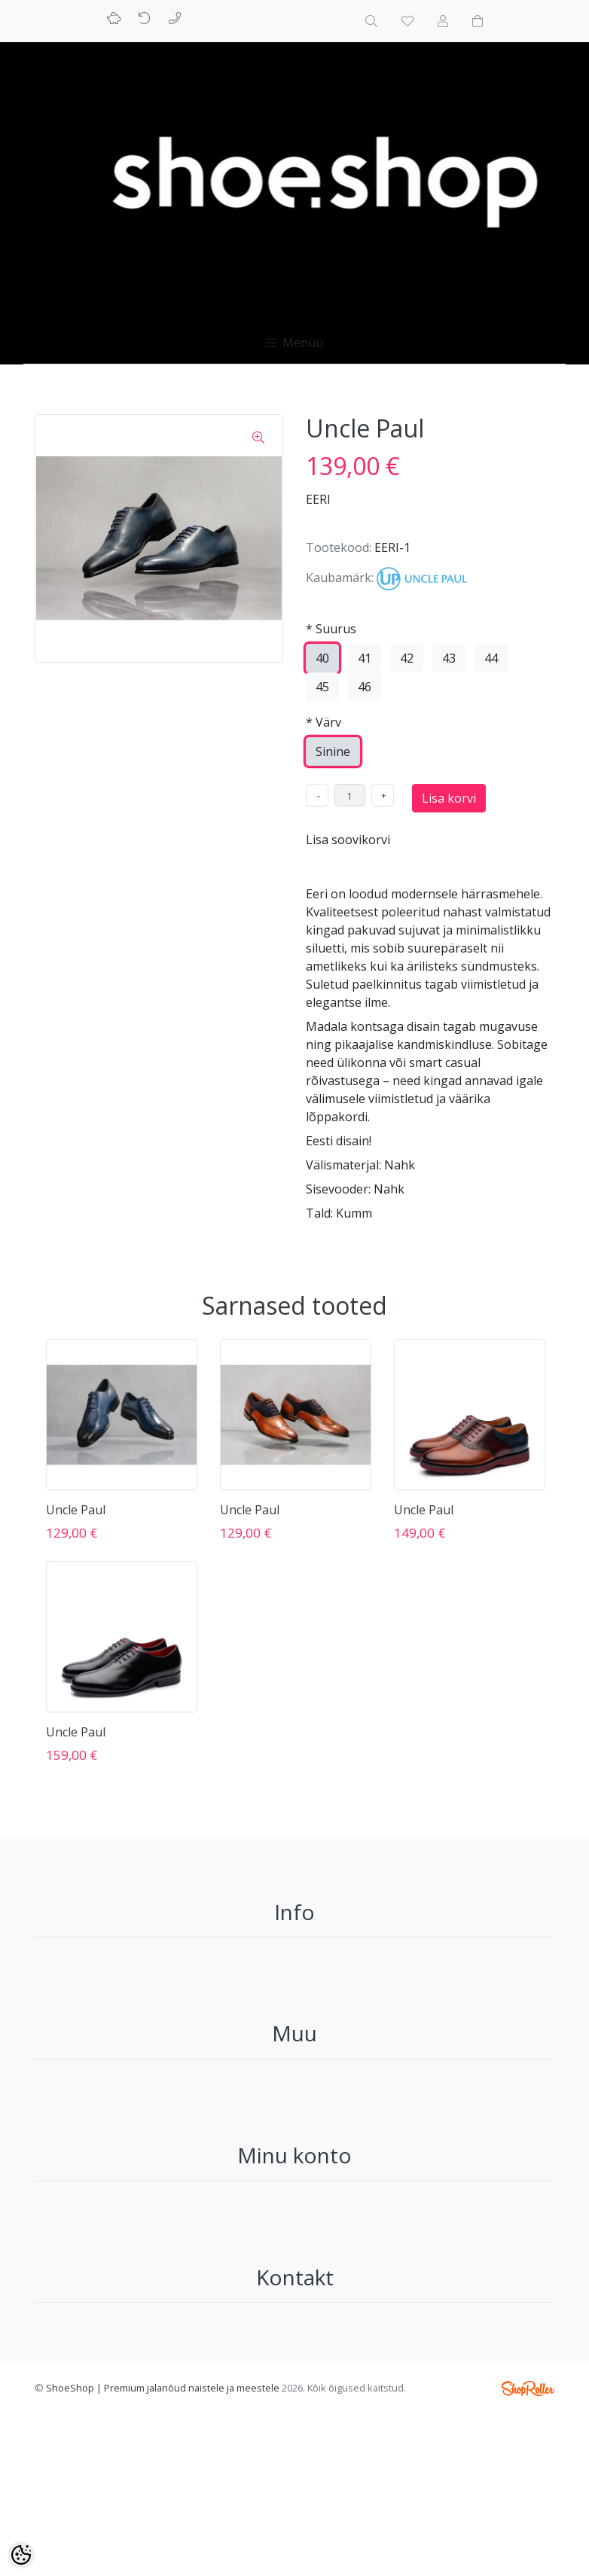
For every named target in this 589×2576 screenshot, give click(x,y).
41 (364, 658)
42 (407, 658)
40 (322, 658)
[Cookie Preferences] (21, 2554)
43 (449, 658)
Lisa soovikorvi (348, 839)
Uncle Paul (75, 1509)
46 (364, 686)
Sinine (333, 751)
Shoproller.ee (528, 2388)
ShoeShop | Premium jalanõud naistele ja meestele (162, 2388)
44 (491, 658)
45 (322, 686)
